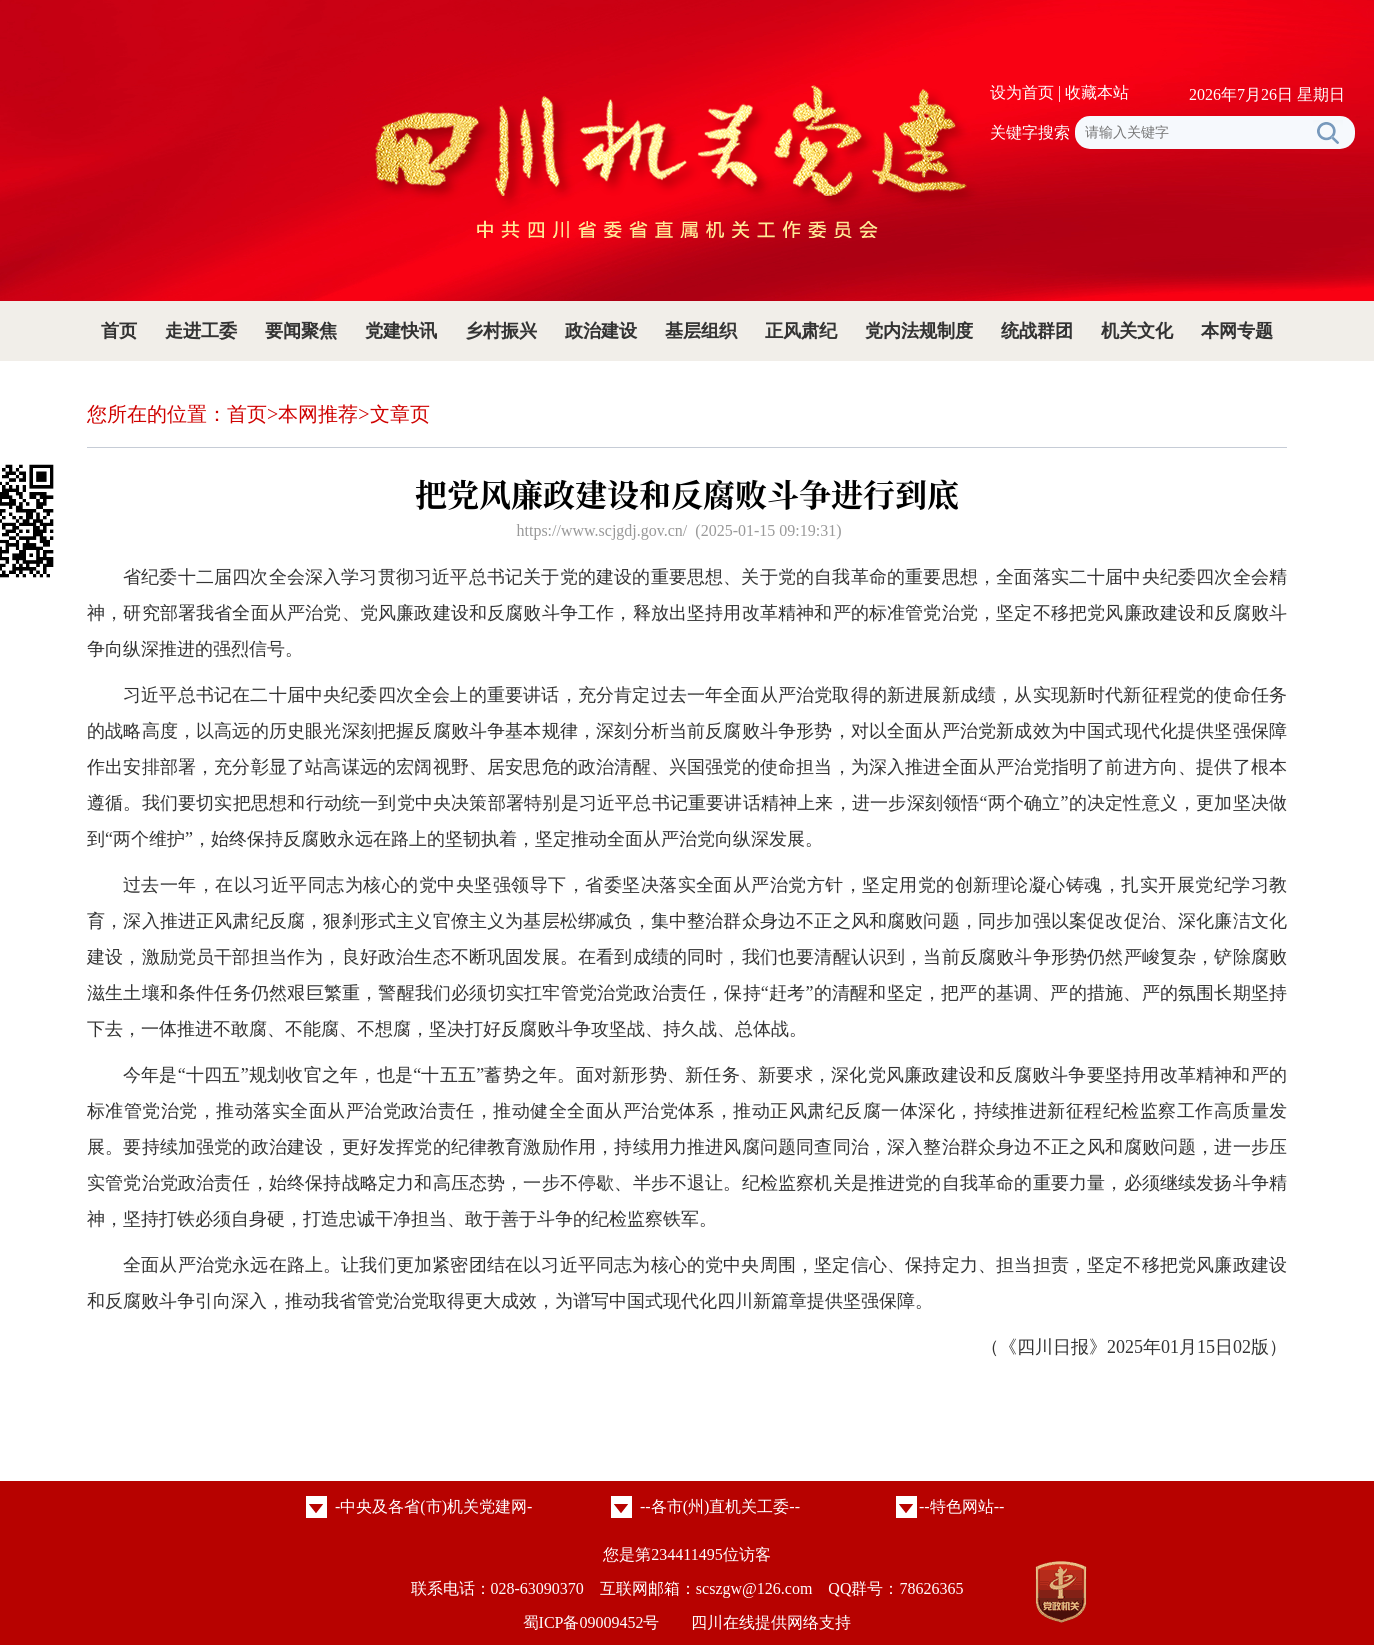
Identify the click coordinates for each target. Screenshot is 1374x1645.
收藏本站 (1097, 92)
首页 (119, 331)
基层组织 (701, 331)
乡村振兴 (501, 331)
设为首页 (1022, 92)
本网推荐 (318, 414)
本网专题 (1237, 331)
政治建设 (601, 331)
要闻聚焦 (301, 331)
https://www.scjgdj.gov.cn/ (601, 530)
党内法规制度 (919, 331)
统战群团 (1037, 331)
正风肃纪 (801, 331)
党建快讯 (401, 331)
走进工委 (201, 331)
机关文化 (1137, 331)
